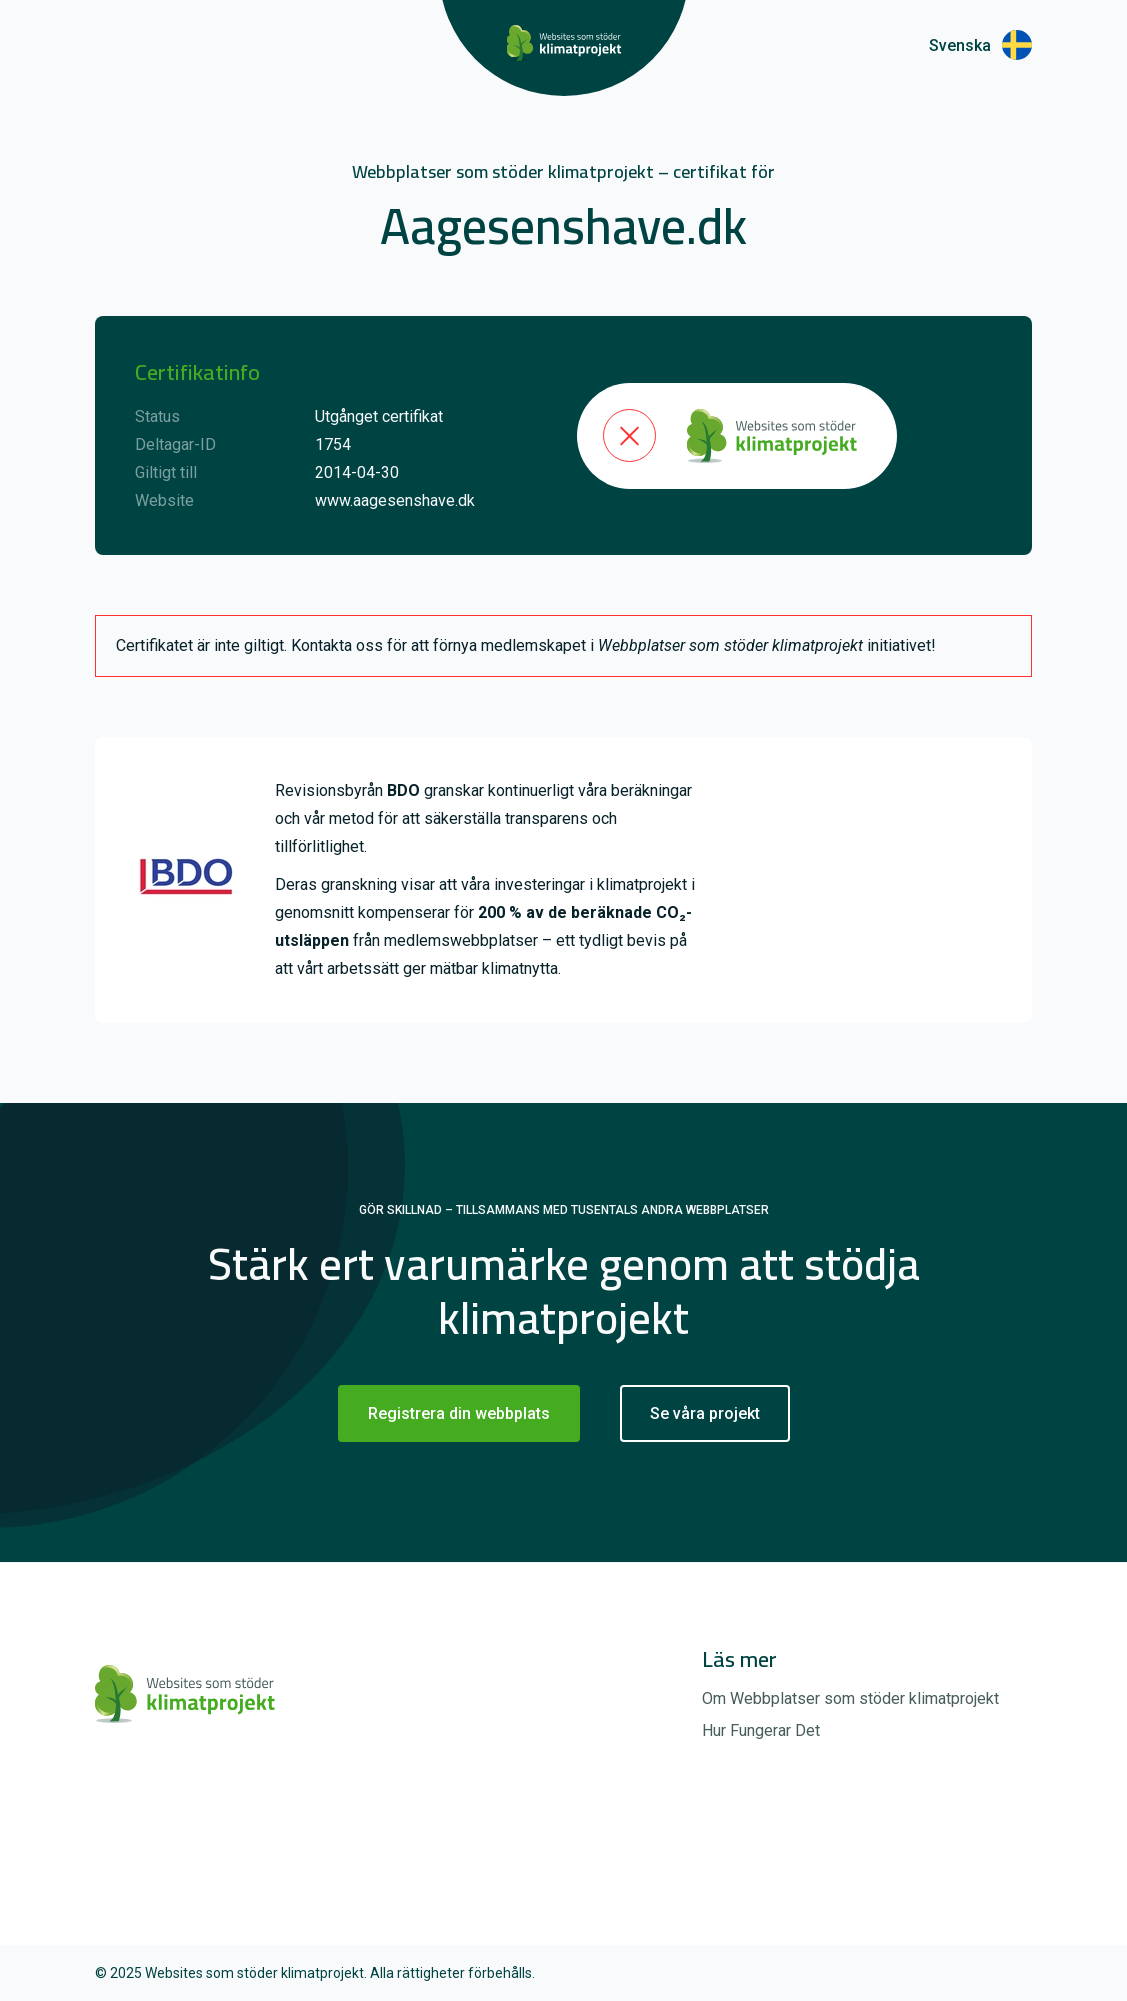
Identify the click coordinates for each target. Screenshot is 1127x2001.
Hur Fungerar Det (761, 1730)
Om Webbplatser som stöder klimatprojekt (850, 1698)
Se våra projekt (705, 1413)
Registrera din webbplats (459, 1413)
